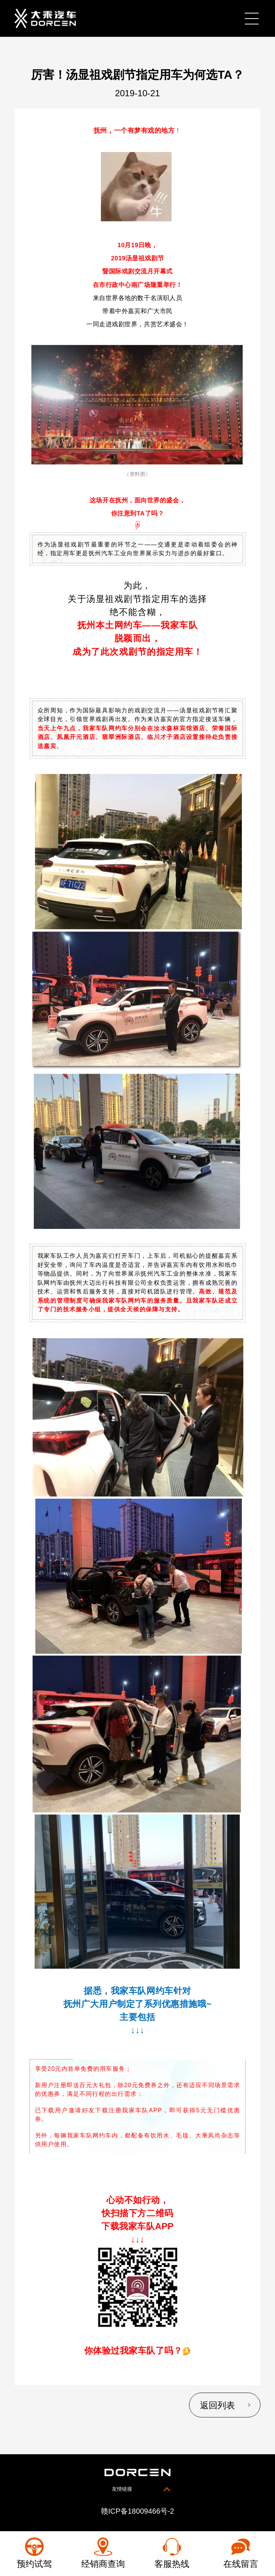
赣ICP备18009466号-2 (137, 2512)
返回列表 (216, 2405)
